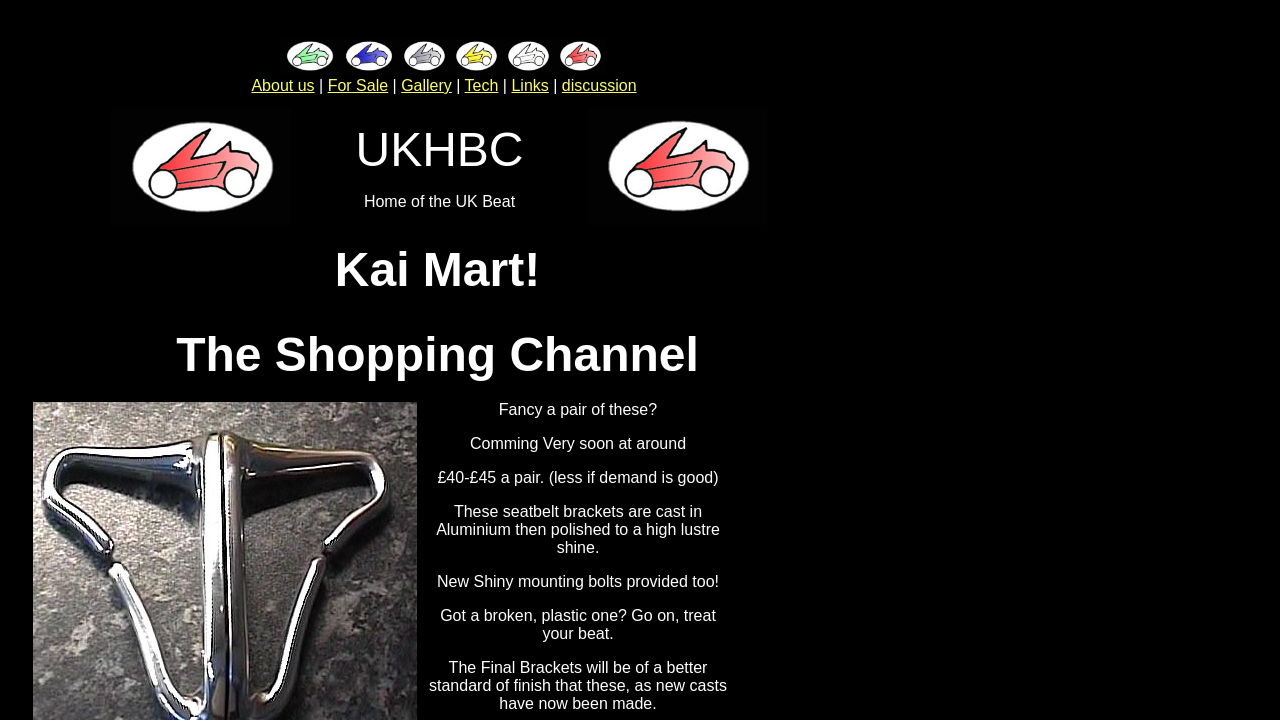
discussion (599, 85)
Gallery (426, 85)
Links (529, 85)
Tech (482, 85)
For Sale (358, 85)
